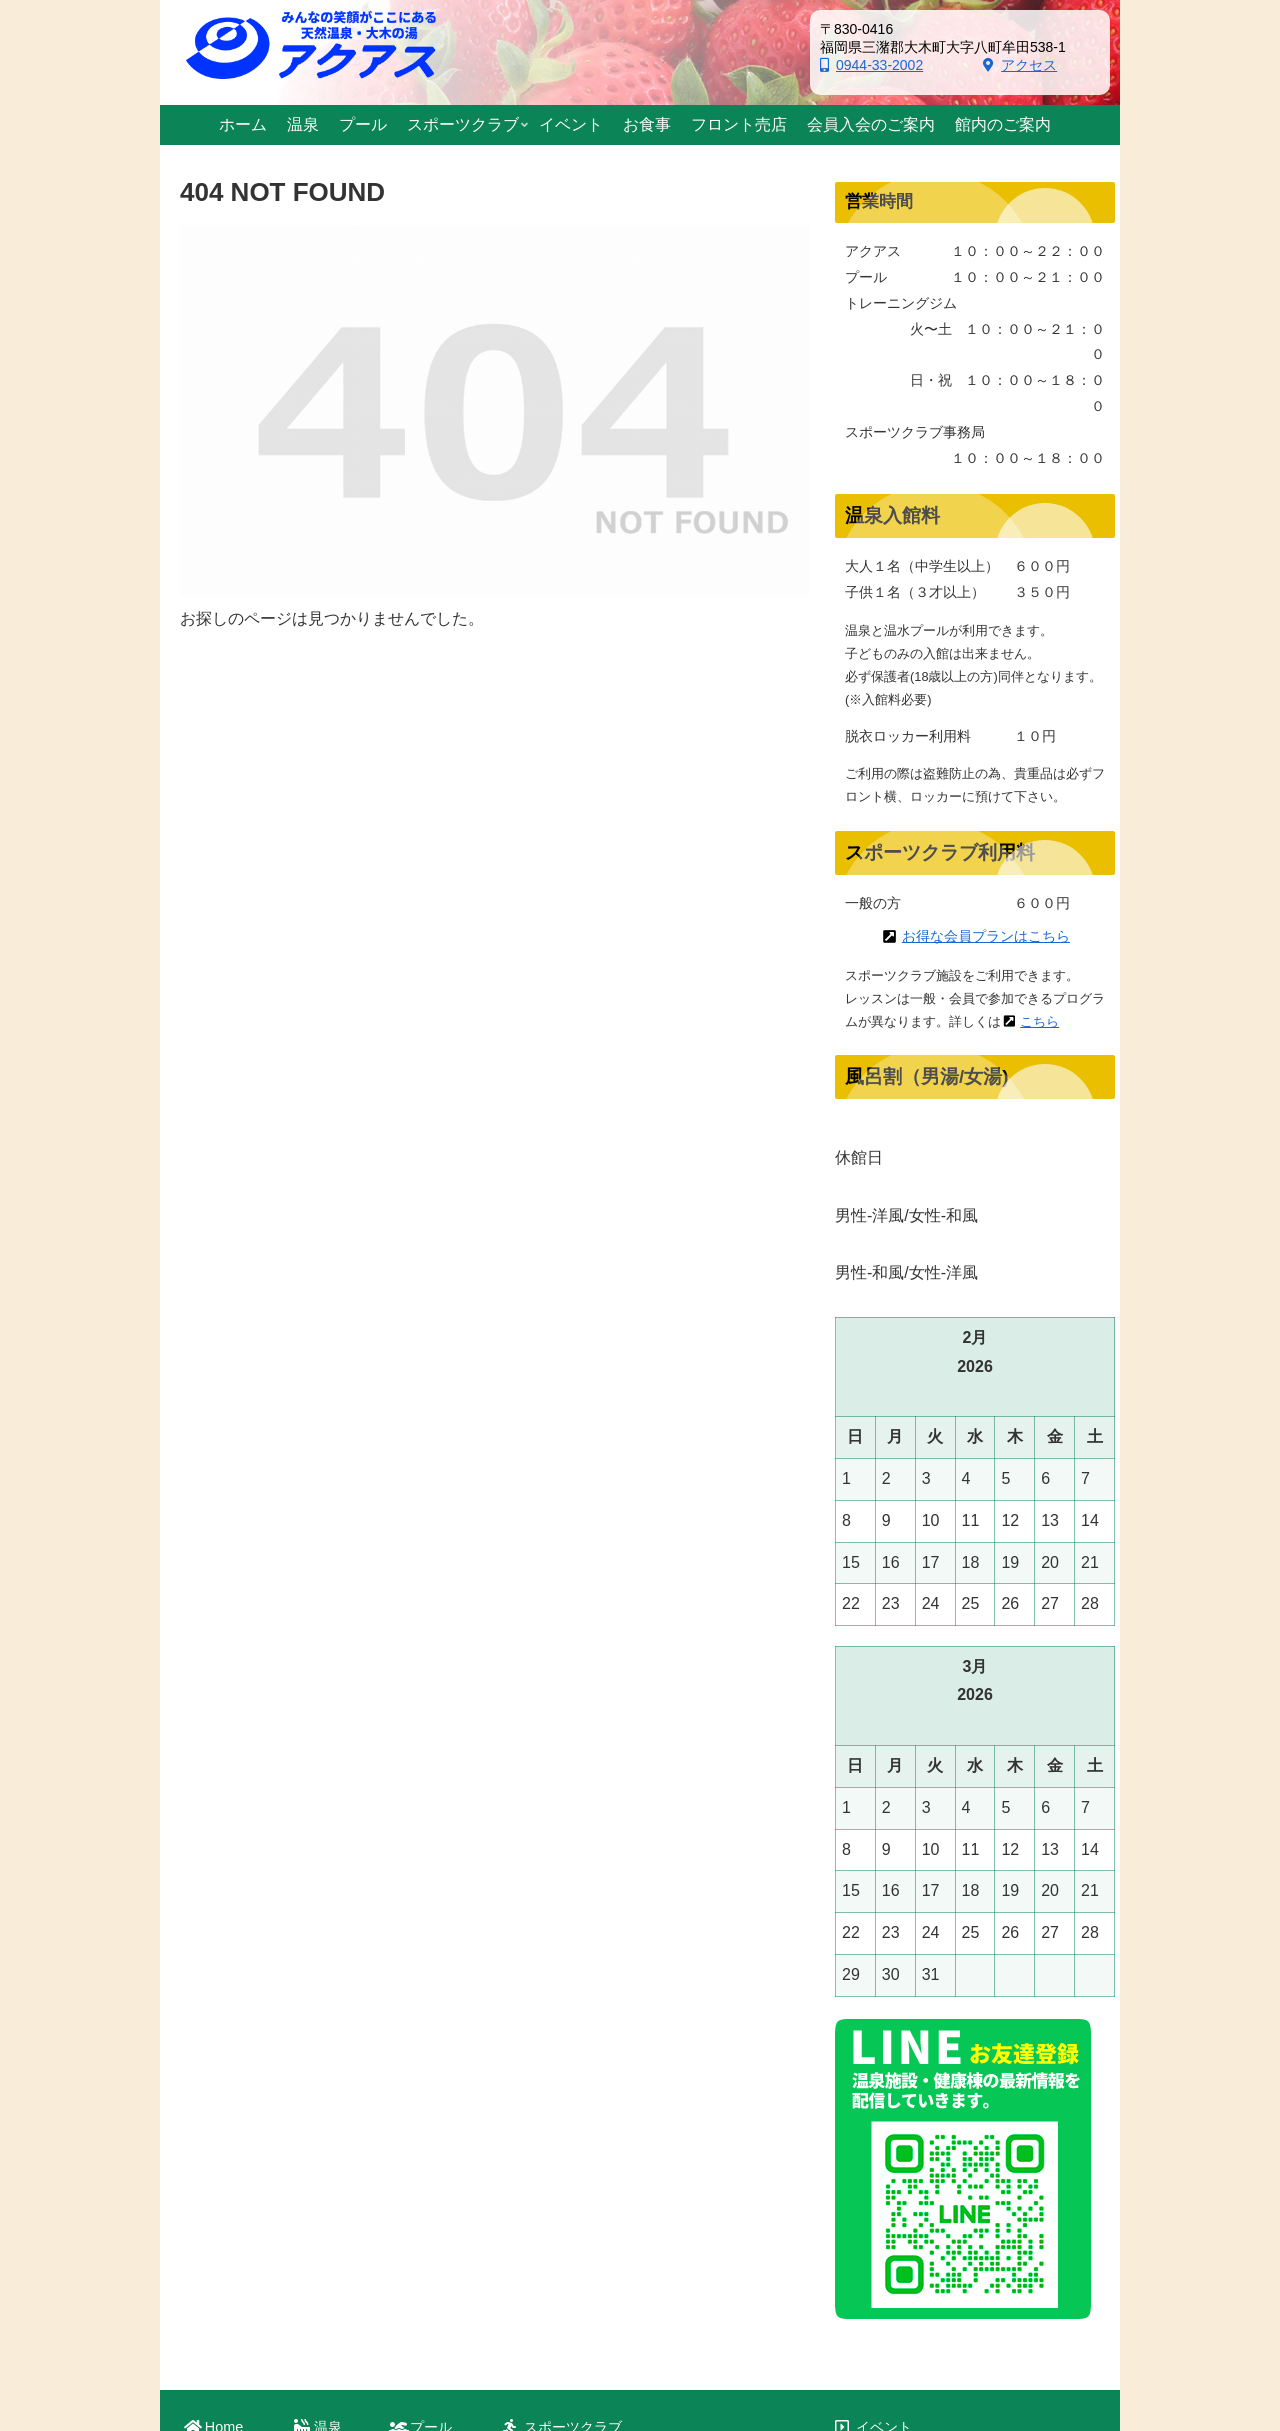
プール (431, 2115)
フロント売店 (898, 2167)
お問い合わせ (898, 2297)
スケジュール (574, 2249)
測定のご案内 (574, 2191)
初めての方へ (574, 2153)
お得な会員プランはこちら (986, 936)
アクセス (1020, 65)
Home (224, 2115)
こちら (1039, 1021)
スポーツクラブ (573, 2115)
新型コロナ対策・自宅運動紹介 (630, 2211)
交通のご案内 (898, 2245)
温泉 (328, 2115)
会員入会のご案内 (912, 2193)
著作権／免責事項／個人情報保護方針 (975, 2322)
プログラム (567, 2230)
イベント (884, 2115)
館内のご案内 (898, 2219)
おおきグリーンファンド (933, 2271)
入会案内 (560, 2172)
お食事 (877, 2141)
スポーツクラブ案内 (595, 2134)
